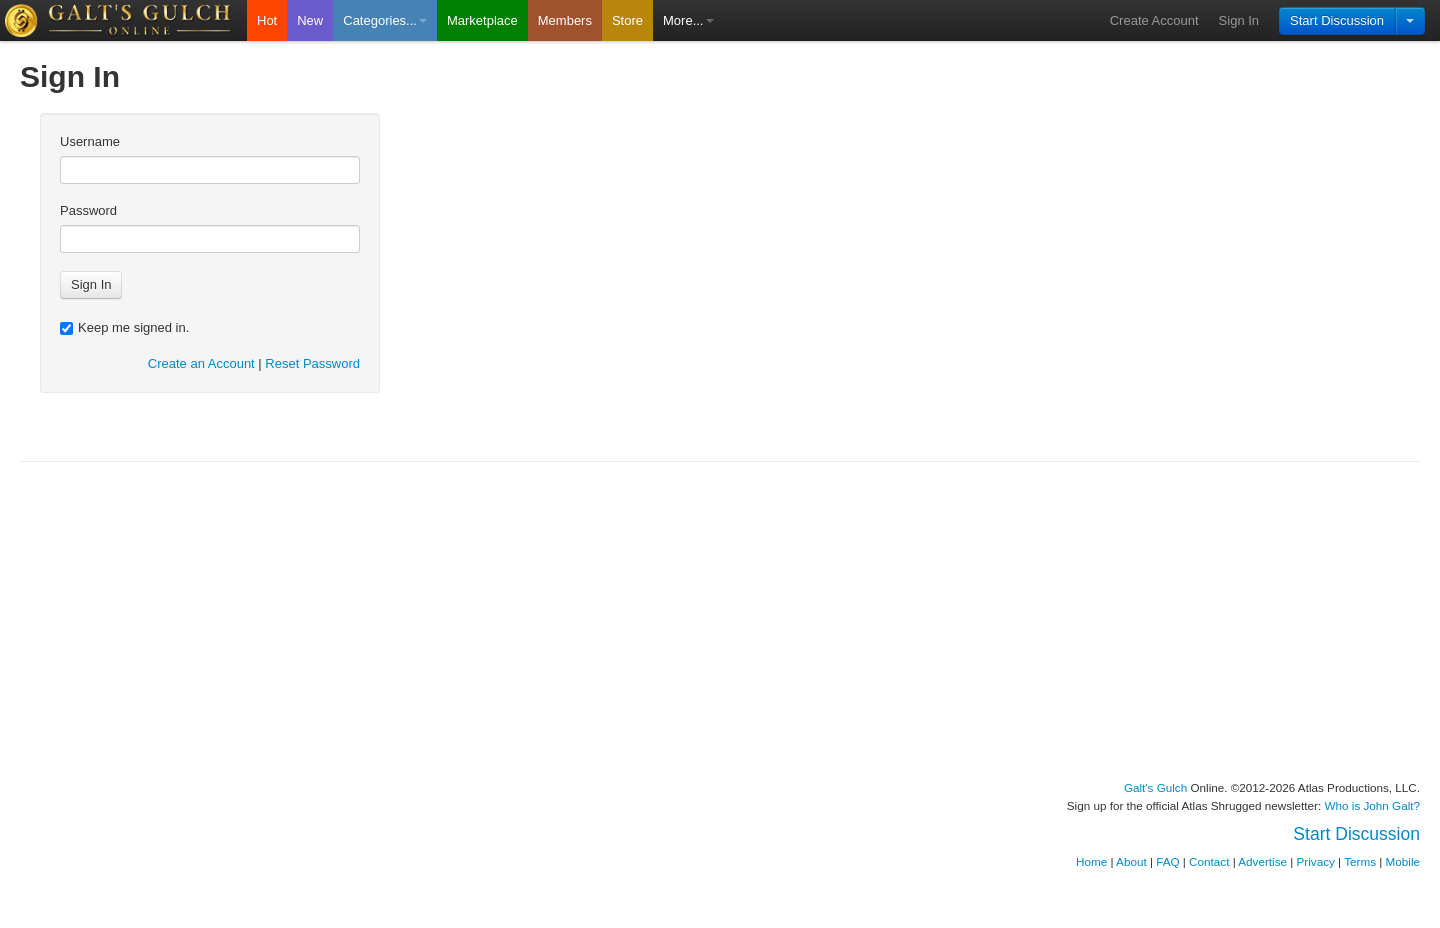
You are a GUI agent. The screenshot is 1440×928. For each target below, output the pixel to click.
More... (688, 20)
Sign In (1239, 20)
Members (565, 20)
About (1131, 861)
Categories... (385, 20)
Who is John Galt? (1373, 805)
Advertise (1262, 861)
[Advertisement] (720, 621)
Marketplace (482, 20)
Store (627, 20)
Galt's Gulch (1155, 787)
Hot (267, 20)
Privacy (1316, 861)
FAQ (1167, 861)
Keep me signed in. (124, 327)
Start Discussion (1337, 20)
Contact (1209, 861)
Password (88, 210)
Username (90, 141)
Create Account (1154, 20)
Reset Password (312, 363)
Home (1091, 861)
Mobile (1403, 861)
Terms (1360, 861)
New (310, 20)
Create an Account (201, 363)
